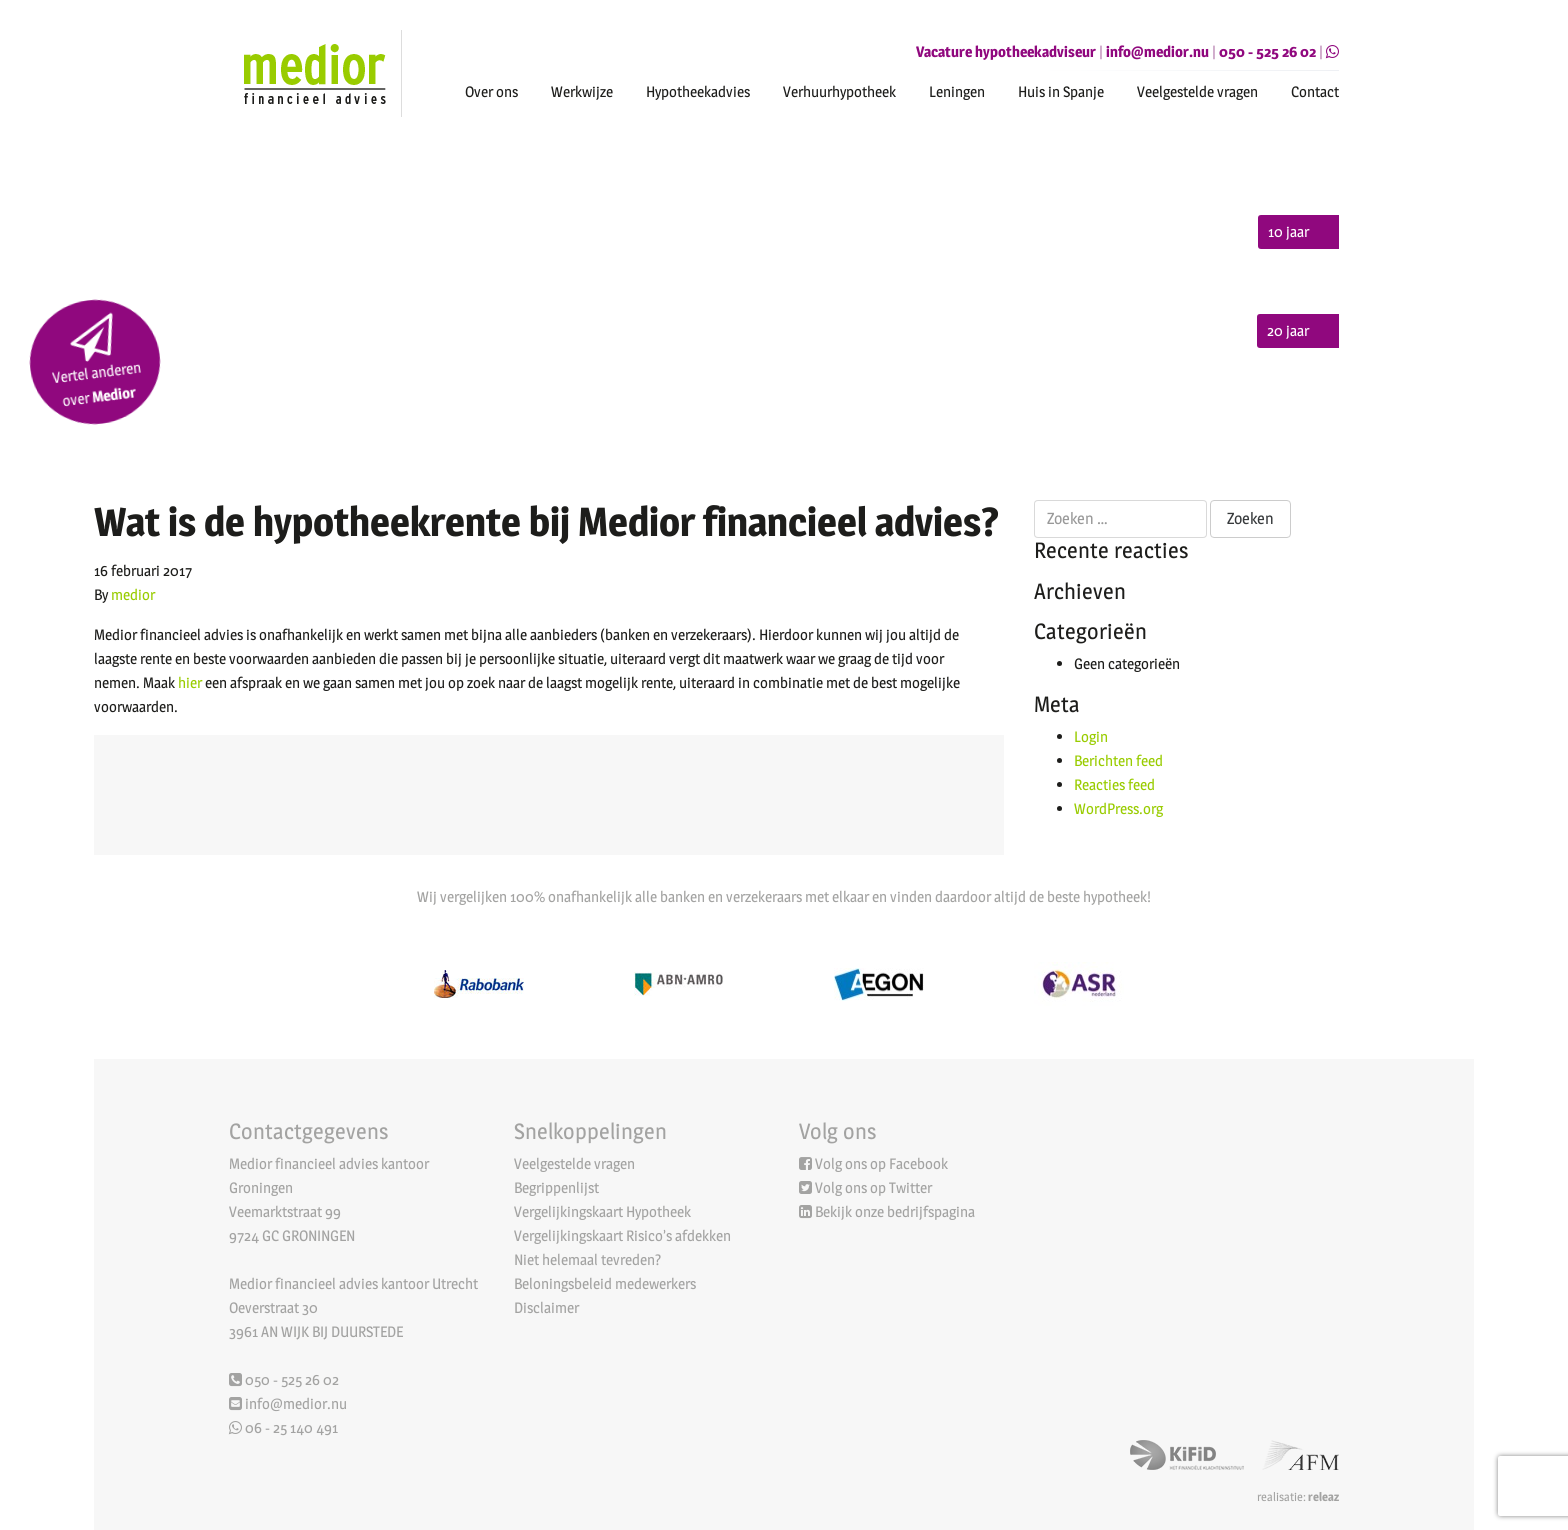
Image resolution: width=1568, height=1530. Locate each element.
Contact (1315, 91)
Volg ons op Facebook (881, 1163)
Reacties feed (1114, 784)
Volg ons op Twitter (873, 1187)
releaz (1323, 1496)
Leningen (957, 91)
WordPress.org (1118, 808)
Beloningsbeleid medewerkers (605, 1283)
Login (1091, 736)
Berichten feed (1118, 760)
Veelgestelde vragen (1197, 91)
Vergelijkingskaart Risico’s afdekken (622, 1235)
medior (133, 594)
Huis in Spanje (1061, 91)
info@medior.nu (1157, 51)
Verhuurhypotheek (839, 91)
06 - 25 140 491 (283, 1427)
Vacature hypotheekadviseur (1006, 51)
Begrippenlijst (556, 1187)
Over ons (491, 91)
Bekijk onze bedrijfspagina (895, 1211)
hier (190, 682)
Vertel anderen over (96, 362)
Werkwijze (582, 91)
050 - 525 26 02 (1267, 51)
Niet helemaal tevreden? (587, 1259)
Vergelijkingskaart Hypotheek (602, 1211)
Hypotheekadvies (698, 91)
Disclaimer (546, 1307)
